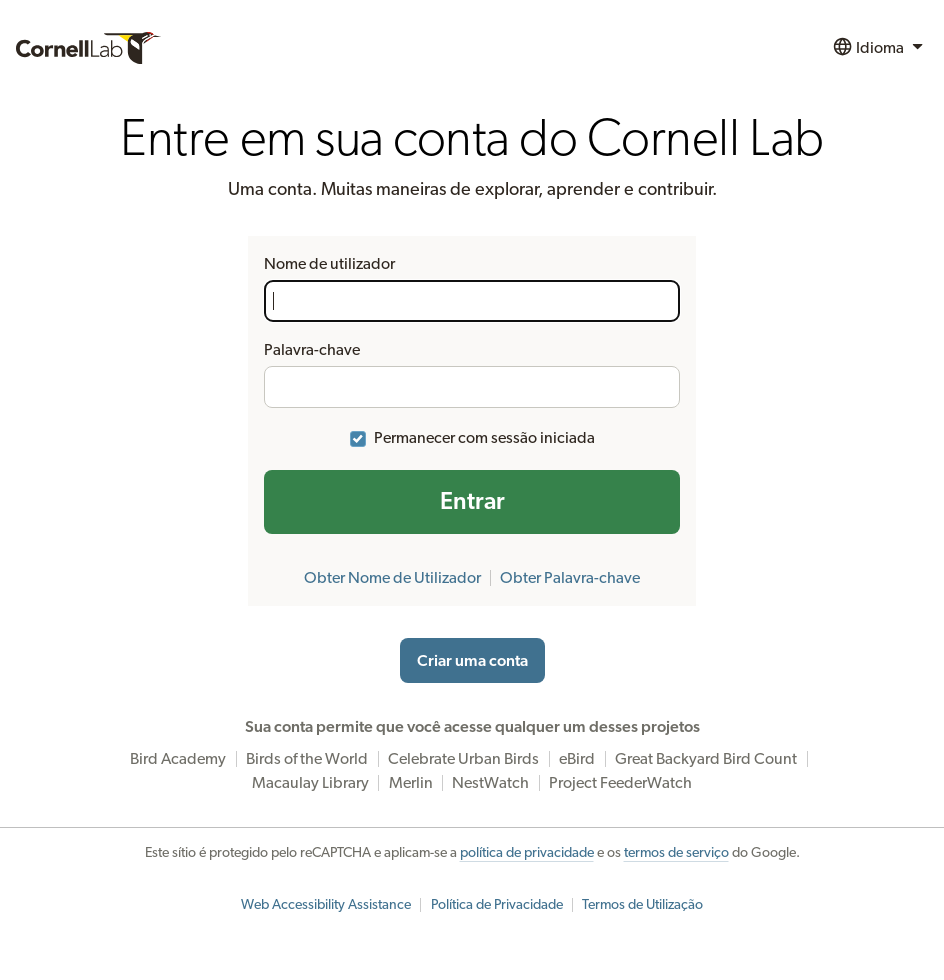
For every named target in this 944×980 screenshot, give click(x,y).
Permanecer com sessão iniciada (484, 438)
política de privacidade (527, 853)
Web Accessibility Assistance (326, 905)
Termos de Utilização (642, 905)
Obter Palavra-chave (570, 578)
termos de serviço (676, 853)
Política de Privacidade (497, 905)
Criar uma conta (472, 661)
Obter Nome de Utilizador (392, 578)
